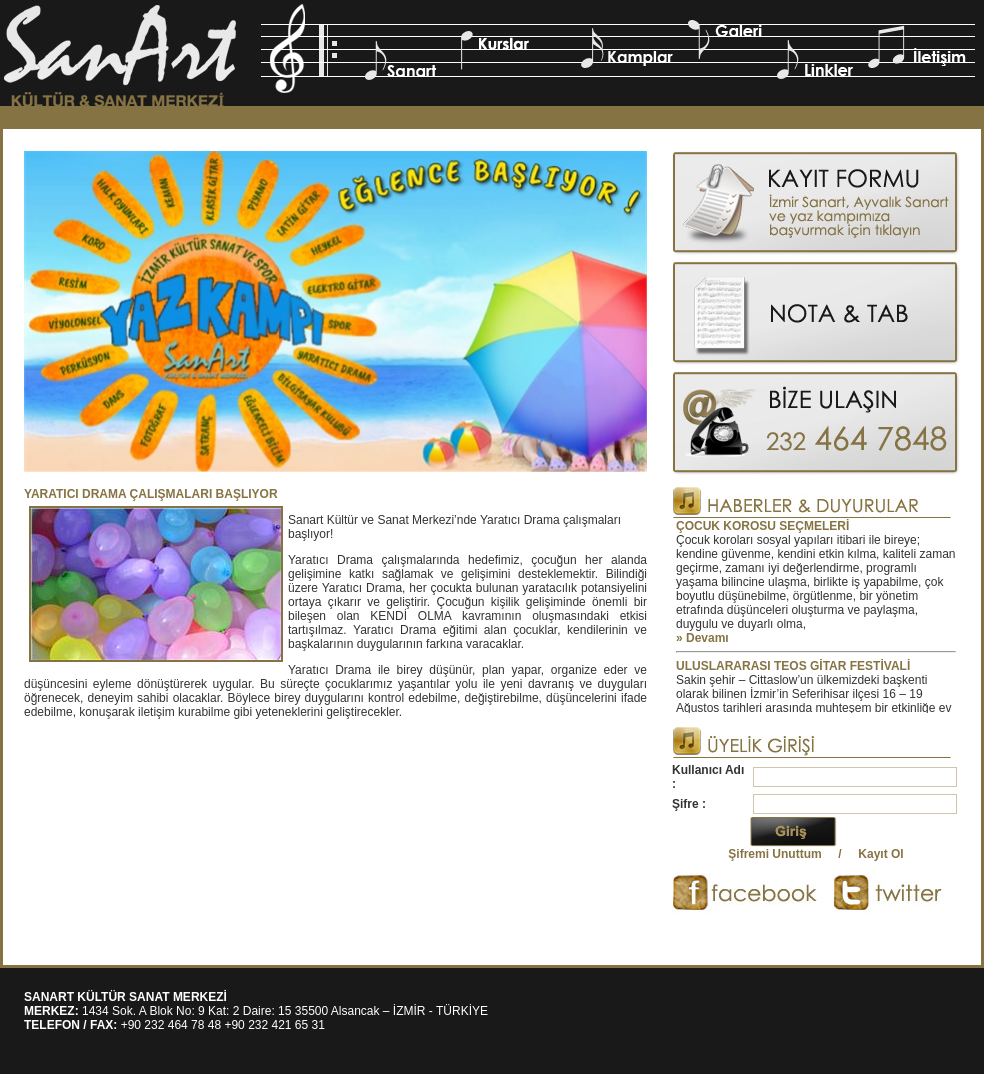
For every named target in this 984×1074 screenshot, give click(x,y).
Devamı (707, 638)
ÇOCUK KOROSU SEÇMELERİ (762, 526)
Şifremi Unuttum (774, 854)
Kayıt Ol (880, 854)
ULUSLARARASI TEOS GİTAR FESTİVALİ (793, 666)
